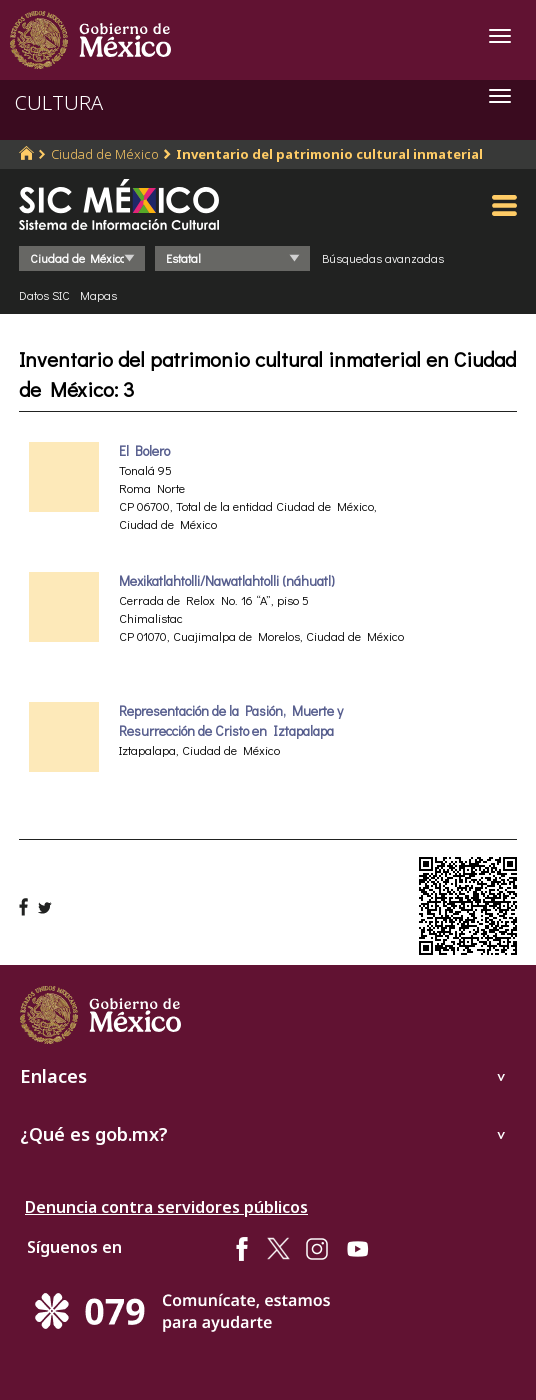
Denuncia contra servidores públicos (166, 1207)
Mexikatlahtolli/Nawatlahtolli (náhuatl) (227, 581)
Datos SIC (44, 295)
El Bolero (144, 451)
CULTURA (59, 102)
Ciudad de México (105, 154)
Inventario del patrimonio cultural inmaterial (329, 154)
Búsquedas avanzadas (383, 258)
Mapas (98, 295)
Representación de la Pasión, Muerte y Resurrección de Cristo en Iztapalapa (231, 721)
